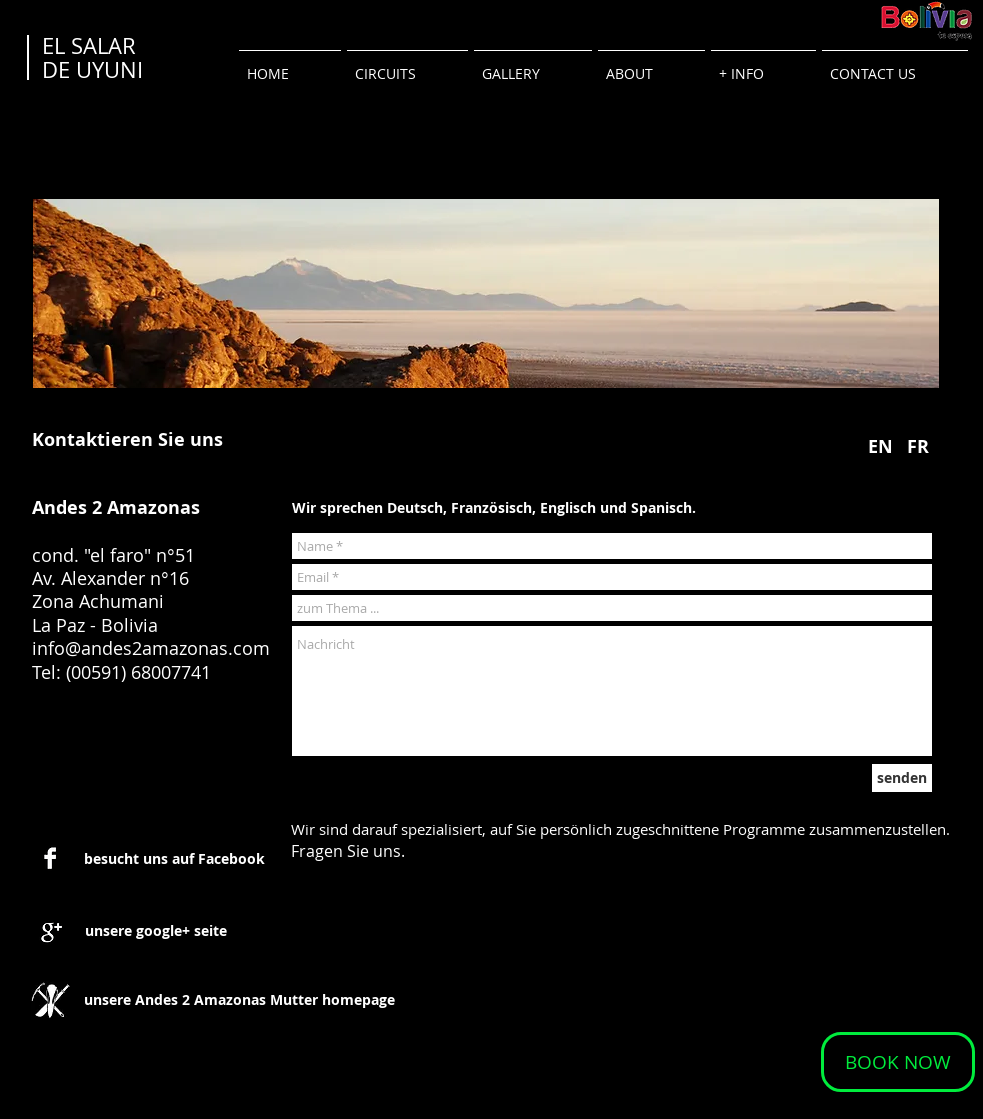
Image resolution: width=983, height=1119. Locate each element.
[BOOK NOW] (898, 1062)
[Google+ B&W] (51, 932)
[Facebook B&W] (50, 858)
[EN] (880, 446)
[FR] (918, 446)
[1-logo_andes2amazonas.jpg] (50, 1000)
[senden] (902, 778)
